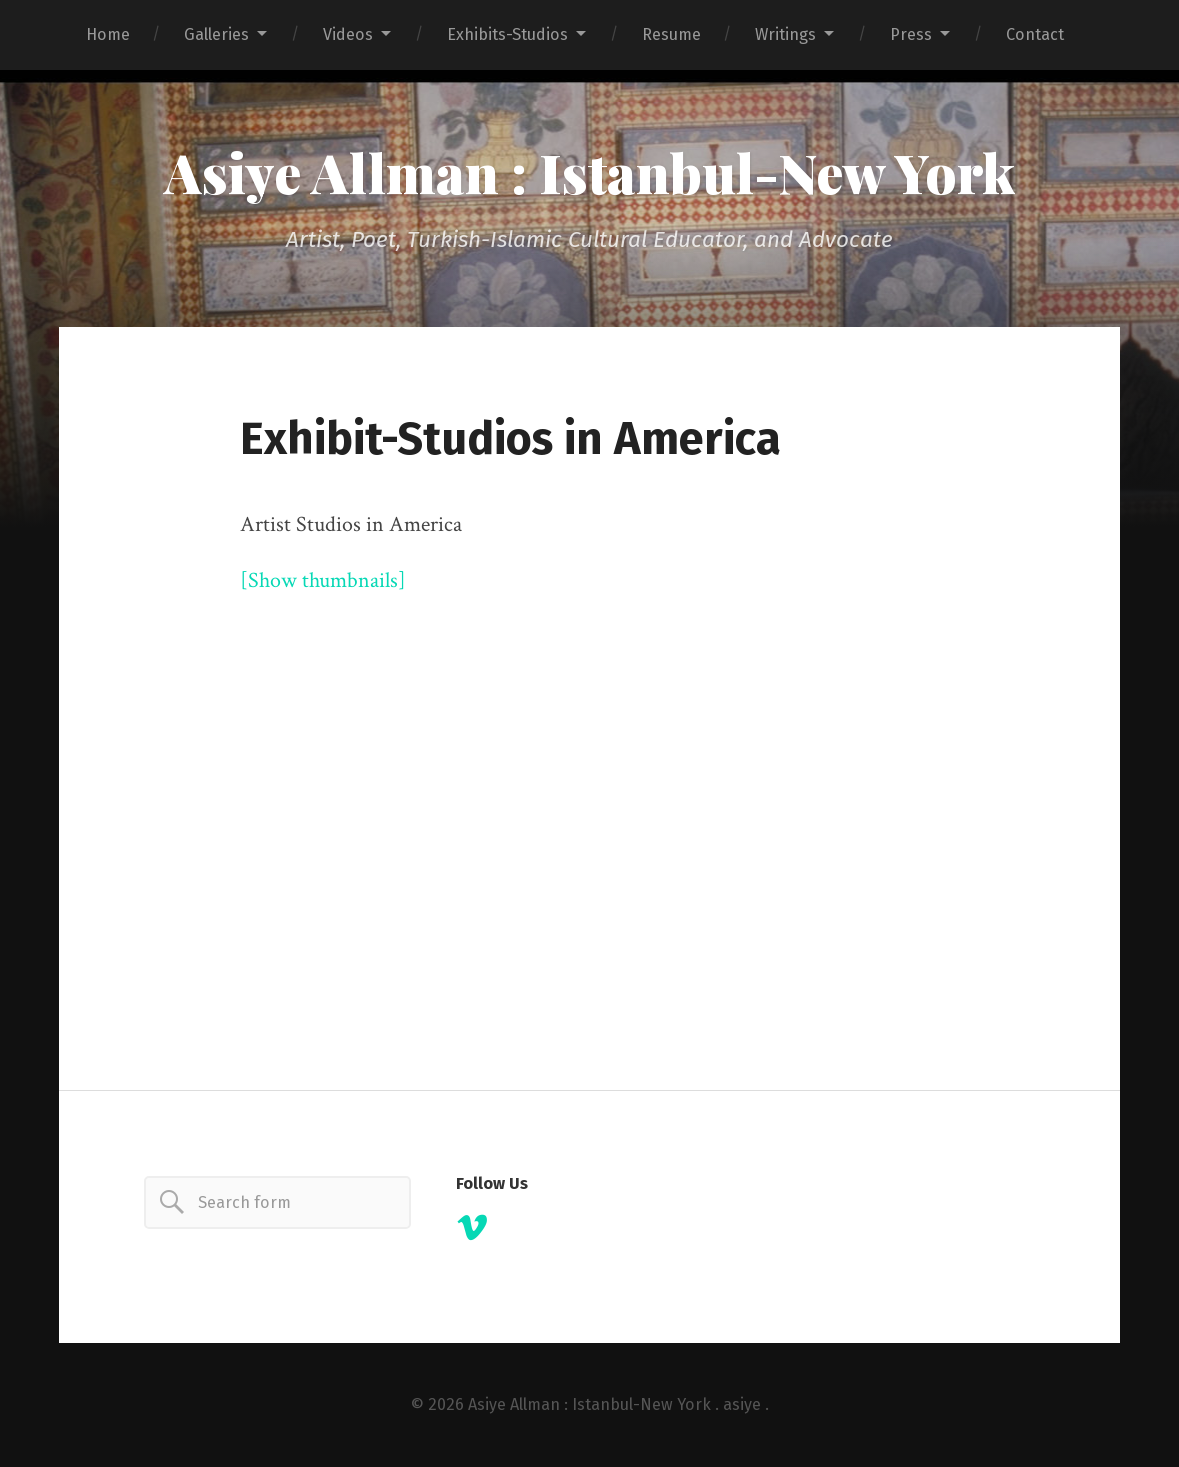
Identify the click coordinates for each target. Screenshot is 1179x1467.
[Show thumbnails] (323, 580)
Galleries (216, 34)
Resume (671, 34)
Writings (785, 34)
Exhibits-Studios (507, 34)
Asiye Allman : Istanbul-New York (589, 172)
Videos (348, 34)
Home (108, 34)
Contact (1035, 34)
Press (911, 34)
